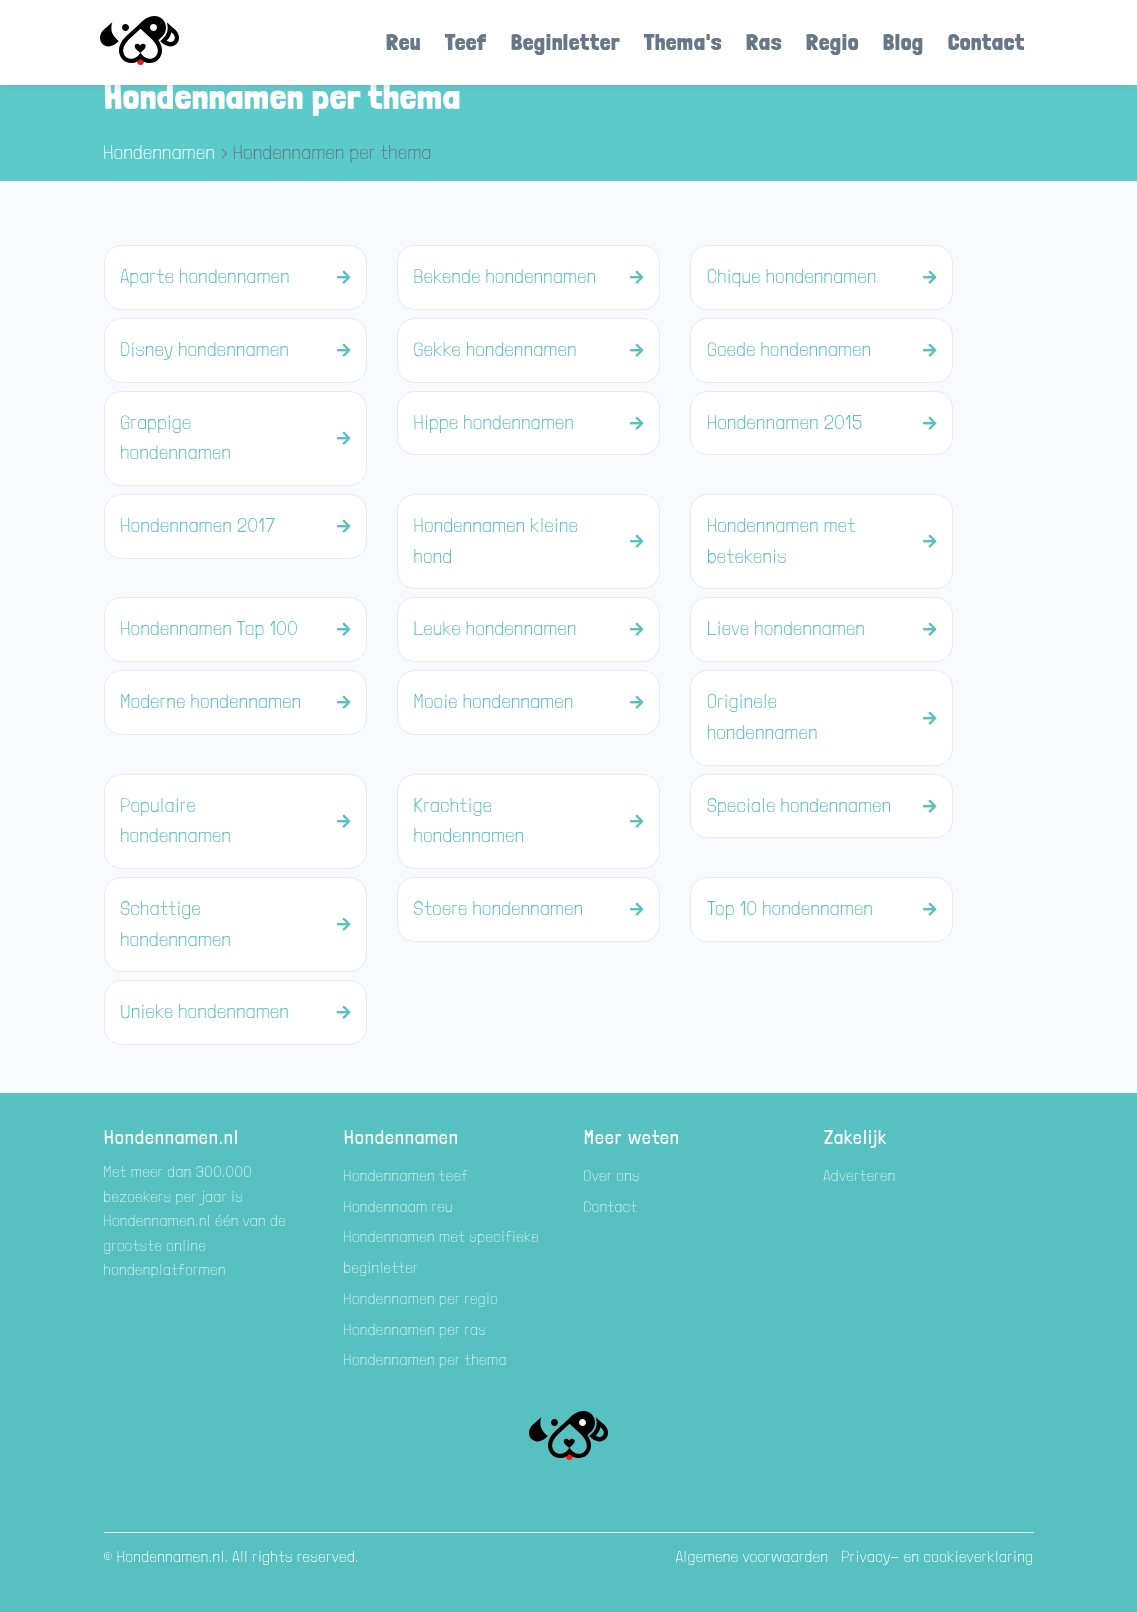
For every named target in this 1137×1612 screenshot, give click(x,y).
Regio (832, 41)
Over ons (612, 1175)
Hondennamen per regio (421, 1298)
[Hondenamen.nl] (168, 42)
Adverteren (860, 1175)
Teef (466, 41)
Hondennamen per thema (425, 1359)
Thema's (683, 41)
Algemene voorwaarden (752, 1556)
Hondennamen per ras (415, 1329)
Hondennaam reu (399, 1206)
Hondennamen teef (406, 1175)
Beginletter (565, 41)
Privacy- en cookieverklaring (937, 1556)
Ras (764, 41)
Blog (903, 41)
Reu (403, 41)
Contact (986, 41)
